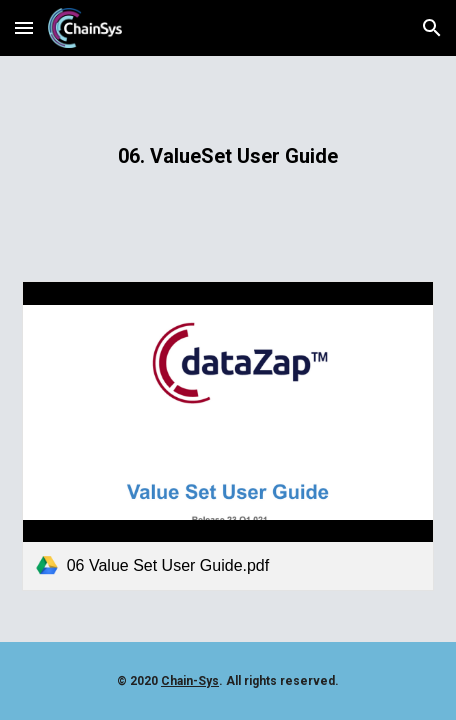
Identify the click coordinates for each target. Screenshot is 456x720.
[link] (228, 435)
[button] (24, 27)
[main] (228, 156)
